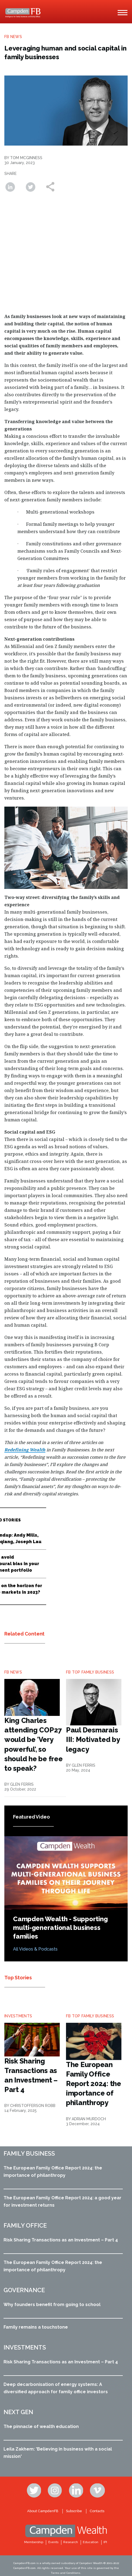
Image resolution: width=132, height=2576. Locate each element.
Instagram (55, 2490)
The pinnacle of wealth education (41, 2426)
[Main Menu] (122, 13)
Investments (25, 2347)
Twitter (34, 2490)
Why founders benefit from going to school (52, 2304)
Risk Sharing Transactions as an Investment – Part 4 (61, 2239)
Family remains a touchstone (36, 2327)
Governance (24, 2290)
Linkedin (76, 2490)
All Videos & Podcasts (35, 1949)
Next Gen (18, 2411)
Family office (25, 2225)
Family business (29, 2153)
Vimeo (97, 2490)
